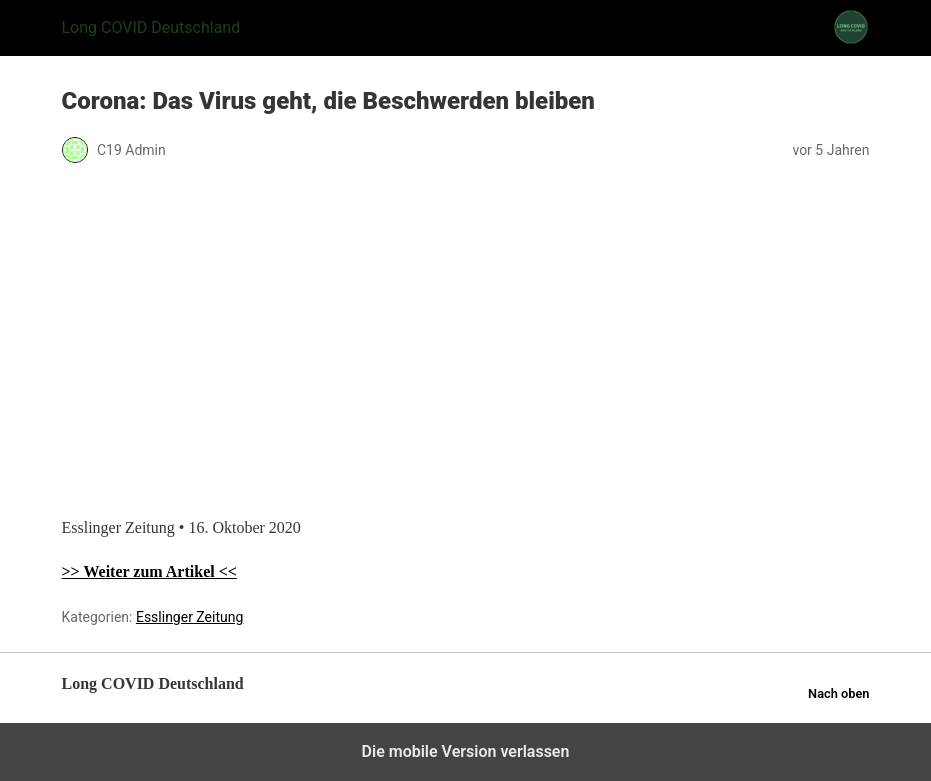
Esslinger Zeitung (189, 617)
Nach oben (838, 693)
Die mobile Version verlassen (466, 751)
